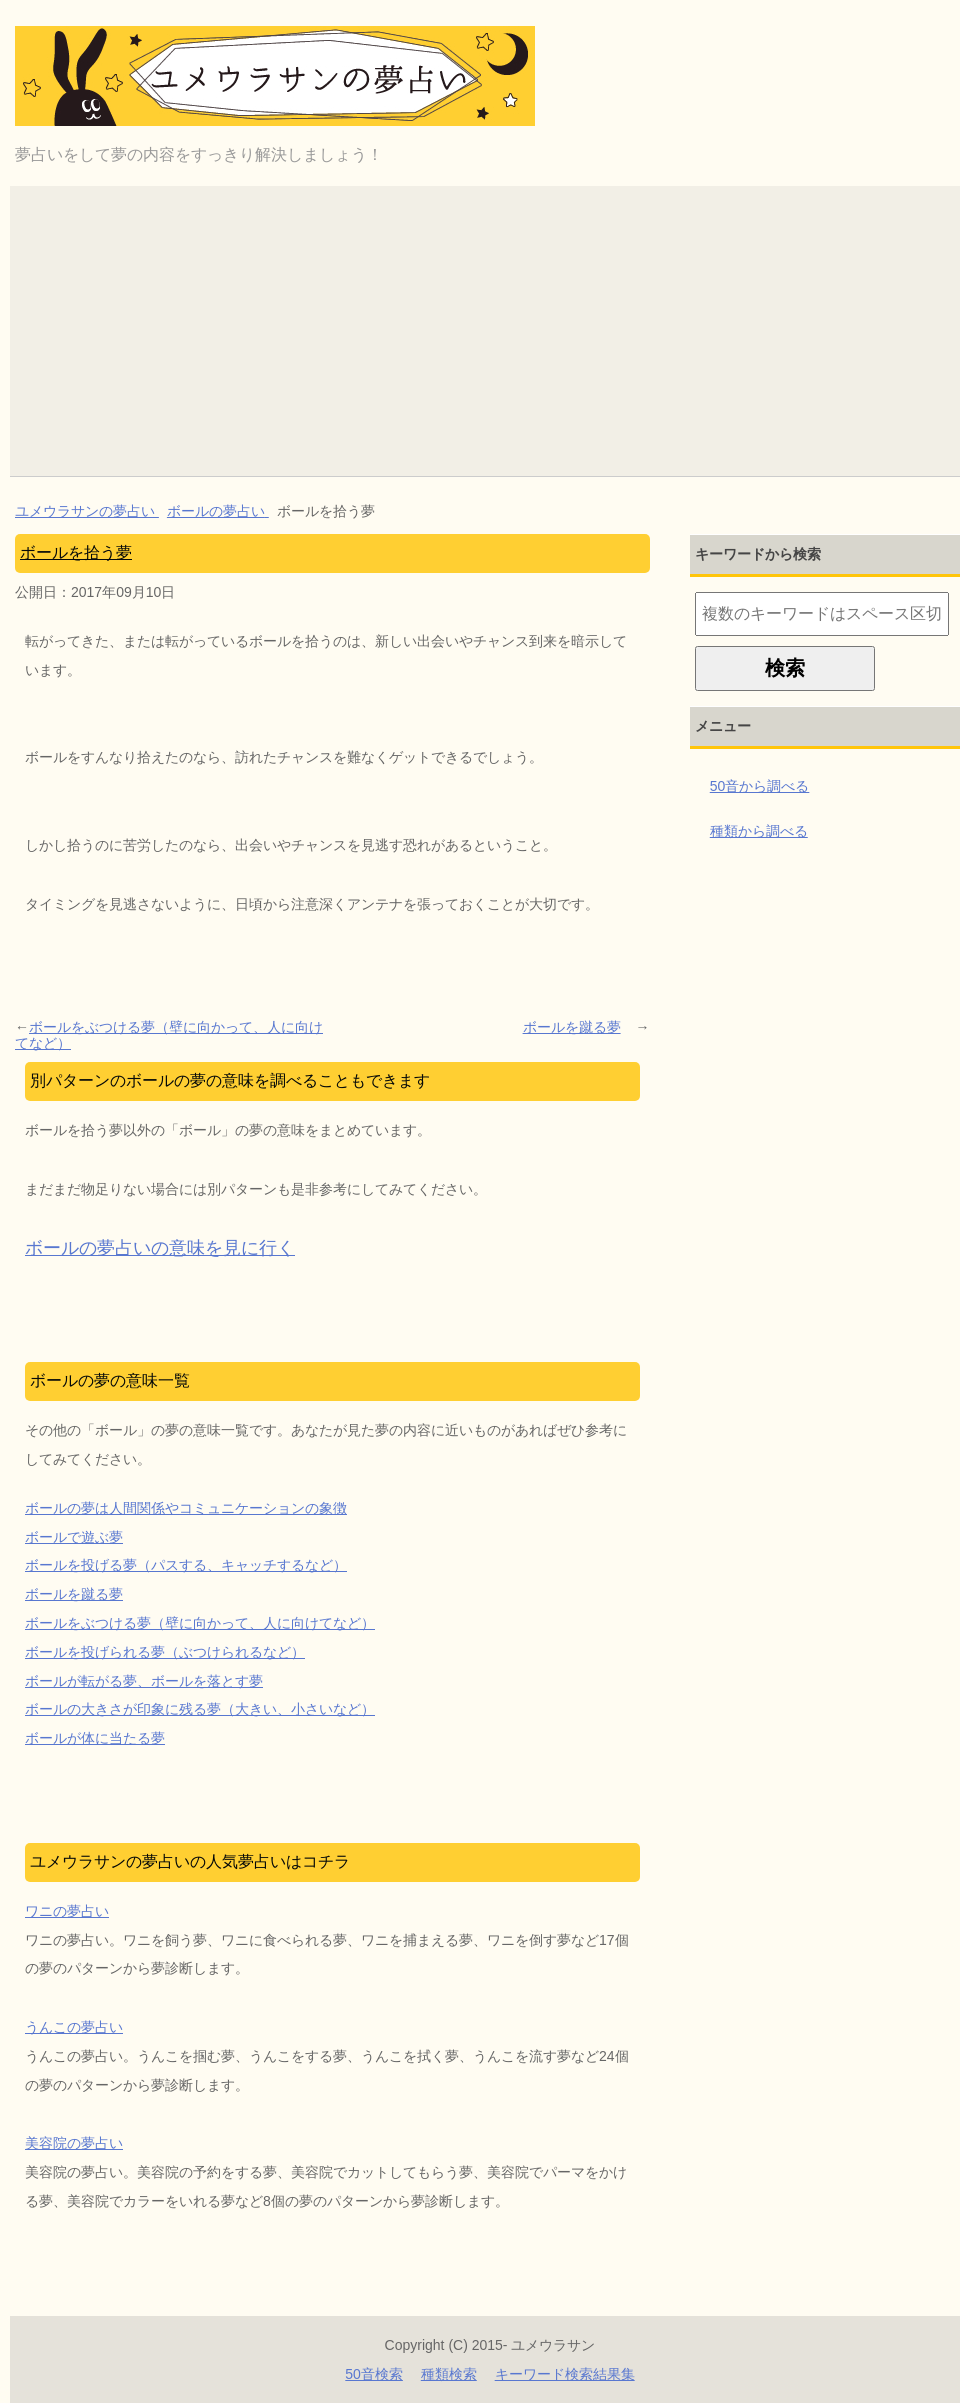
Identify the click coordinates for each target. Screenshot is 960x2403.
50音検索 (374, 2374)
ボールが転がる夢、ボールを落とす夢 (144, 1681)
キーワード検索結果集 (565, 2374)
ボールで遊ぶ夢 (74, 1537)
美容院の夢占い (74, 2143)
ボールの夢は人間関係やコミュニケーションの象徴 (186, 1508)
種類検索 (449, 2374)
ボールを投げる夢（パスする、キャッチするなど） (186, 1565)
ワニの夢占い (67, 1911)
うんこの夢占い (74, 2027)
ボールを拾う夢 (76, 552)
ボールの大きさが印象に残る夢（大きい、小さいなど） (200, 1709)
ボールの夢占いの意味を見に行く (160, 1248)
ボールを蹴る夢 (572, 1027)
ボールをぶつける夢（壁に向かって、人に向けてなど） (169, 1035)
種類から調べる (759, 831)
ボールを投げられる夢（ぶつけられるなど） (165, 1652)
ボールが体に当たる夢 (95, 1738)
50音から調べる (760, 786)
